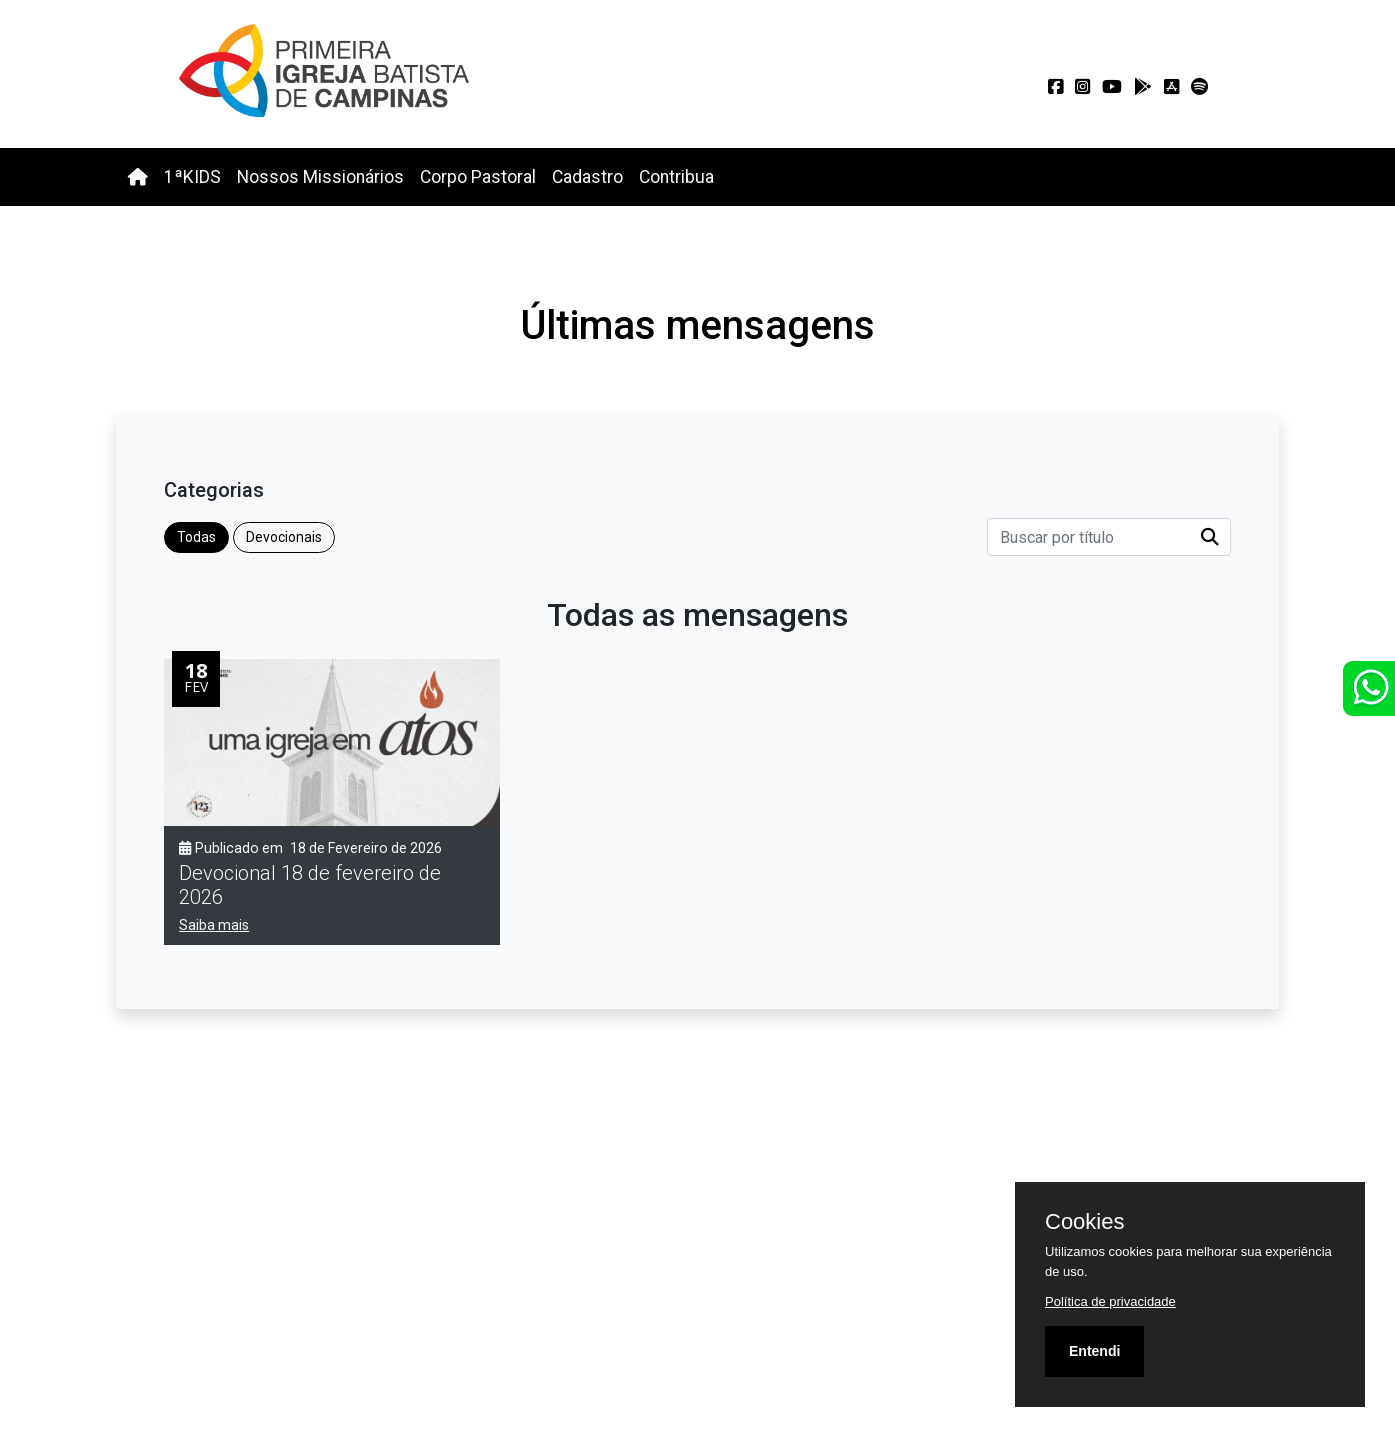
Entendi (1094, 1351)
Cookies (1084, 1222)
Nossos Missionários (320, 177)
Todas (196, 537)
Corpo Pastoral (478, 177)
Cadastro (587, 177)
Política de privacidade (1110, 1301)
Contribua (676, 177)
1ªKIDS (192, 177)
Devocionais (284, 537)
